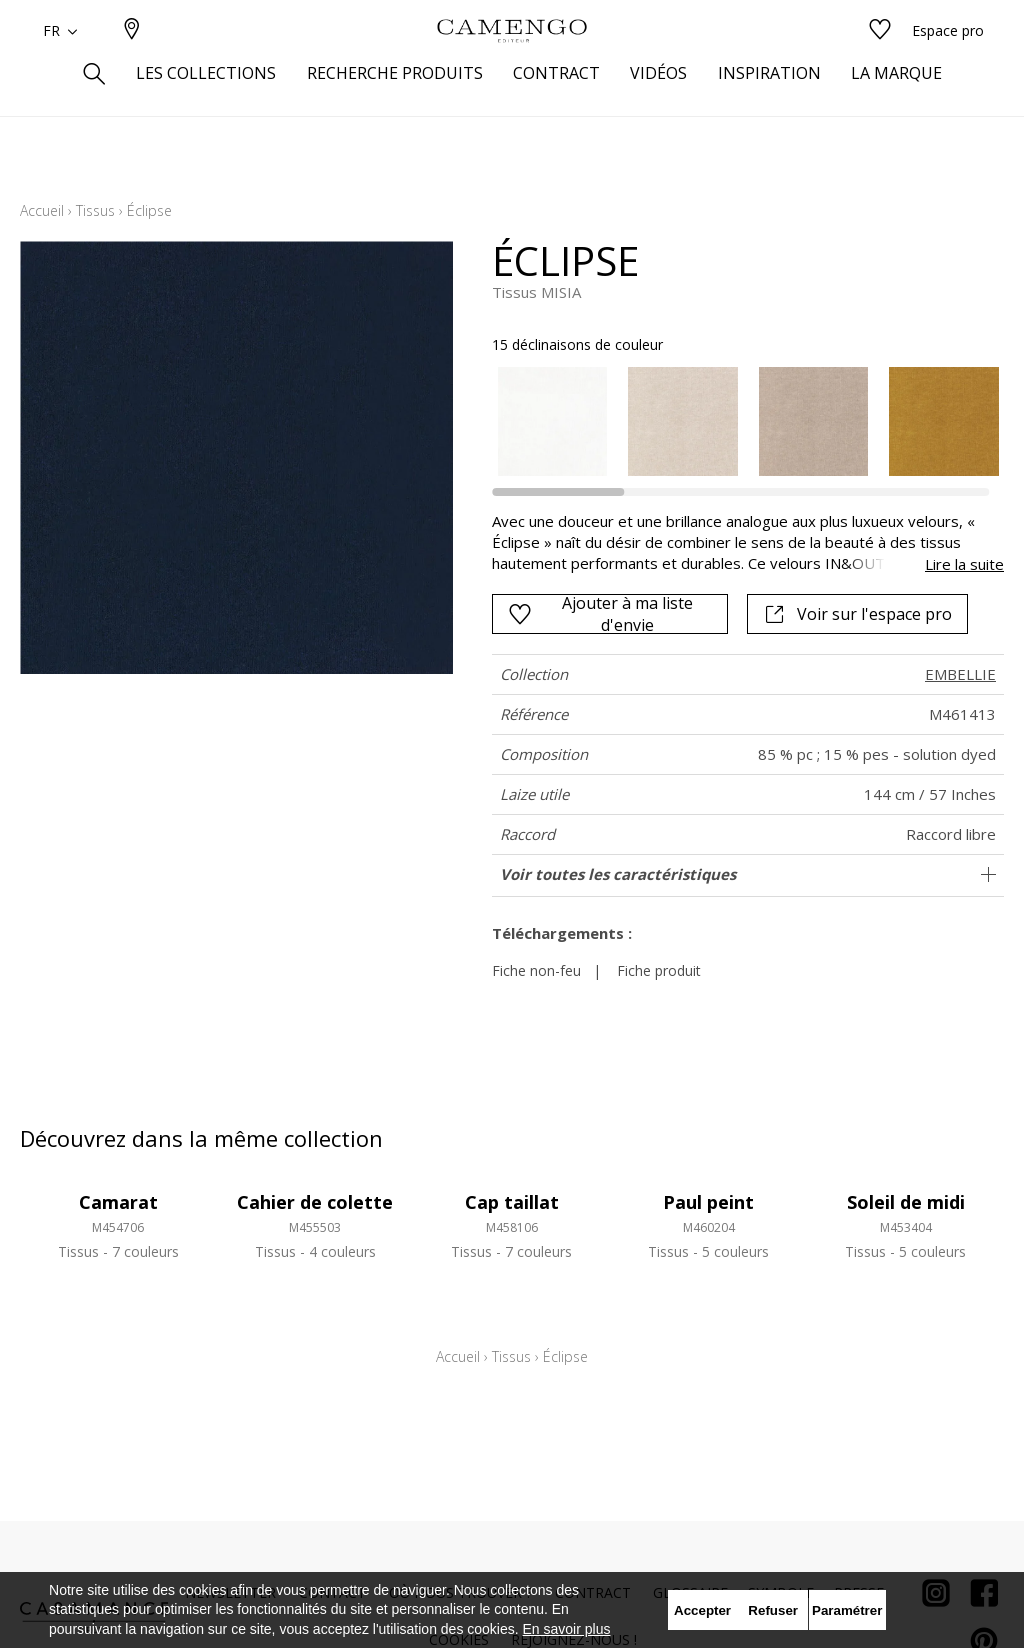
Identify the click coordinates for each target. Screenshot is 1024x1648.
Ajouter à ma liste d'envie (600, 614)
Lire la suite (964, 564)
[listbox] (738, 422)
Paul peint (708, 1202)
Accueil (42, 210)
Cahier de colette (315, 1202)
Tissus (95, 210)
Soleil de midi (906, 1202)
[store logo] (512, 63)
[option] (553, 422)
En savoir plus (567, 1629)
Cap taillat (512, 1202)
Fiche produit (659, 970)
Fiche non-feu (536, 970)
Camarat (118, 1202)
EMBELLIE (960, 674)
